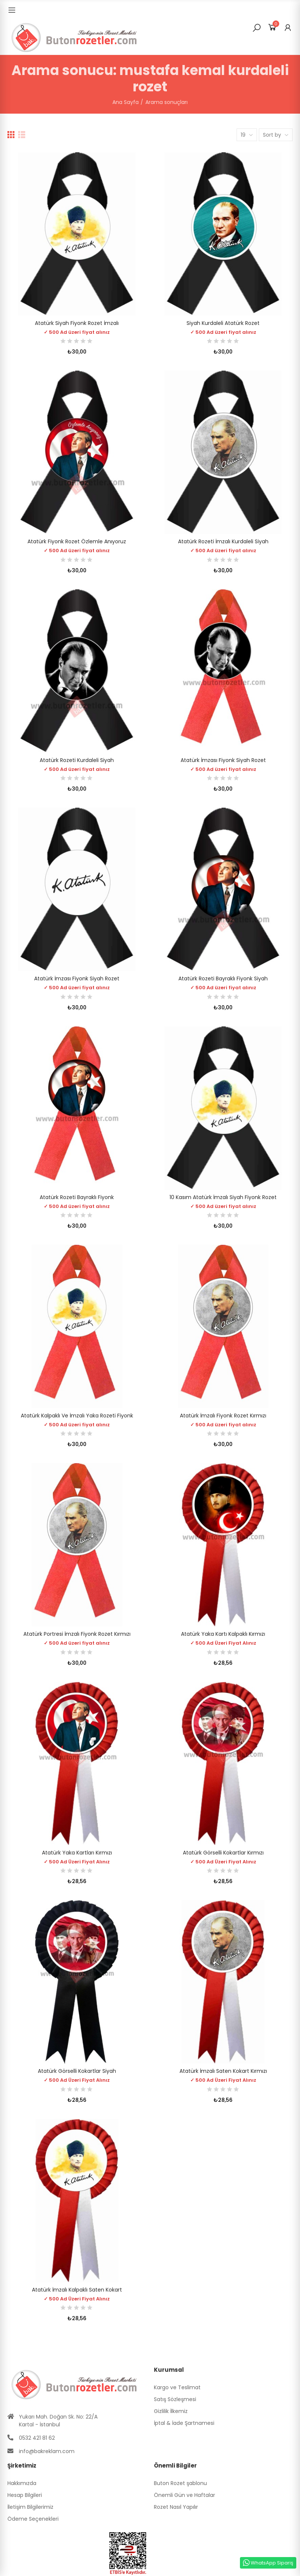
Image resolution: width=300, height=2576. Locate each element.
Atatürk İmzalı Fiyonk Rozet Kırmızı (223, 1415)
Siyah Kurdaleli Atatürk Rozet (223, 323)
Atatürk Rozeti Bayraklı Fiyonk (77, 1197)
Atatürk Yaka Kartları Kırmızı (77, 1852)
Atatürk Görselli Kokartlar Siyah (77, 2071)
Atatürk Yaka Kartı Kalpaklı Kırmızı (223, 1634)
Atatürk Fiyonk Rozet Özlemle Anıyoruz (76, 541)
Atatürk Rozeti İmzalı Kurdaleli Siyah (223, 541)
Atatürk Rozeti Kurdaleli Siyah (77, 760)
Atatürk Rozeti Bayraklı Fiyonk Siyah (223, 978)
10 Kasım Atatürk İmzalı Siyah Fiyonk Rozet (223, 1197)
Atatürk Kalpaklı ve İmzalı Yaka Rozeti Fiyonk (77, 1415)
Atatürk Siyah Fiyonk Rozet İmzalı (77, 323)
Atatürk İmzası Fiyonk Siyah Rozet (223, 760)
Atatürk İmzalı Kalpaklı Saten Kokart (77, 2289)
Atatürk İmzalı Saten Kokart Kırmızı (223, 2071)
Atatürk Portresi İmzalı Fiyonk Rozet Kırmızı (77, 1634)
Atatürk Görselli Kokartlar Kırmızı (223, 1852)
